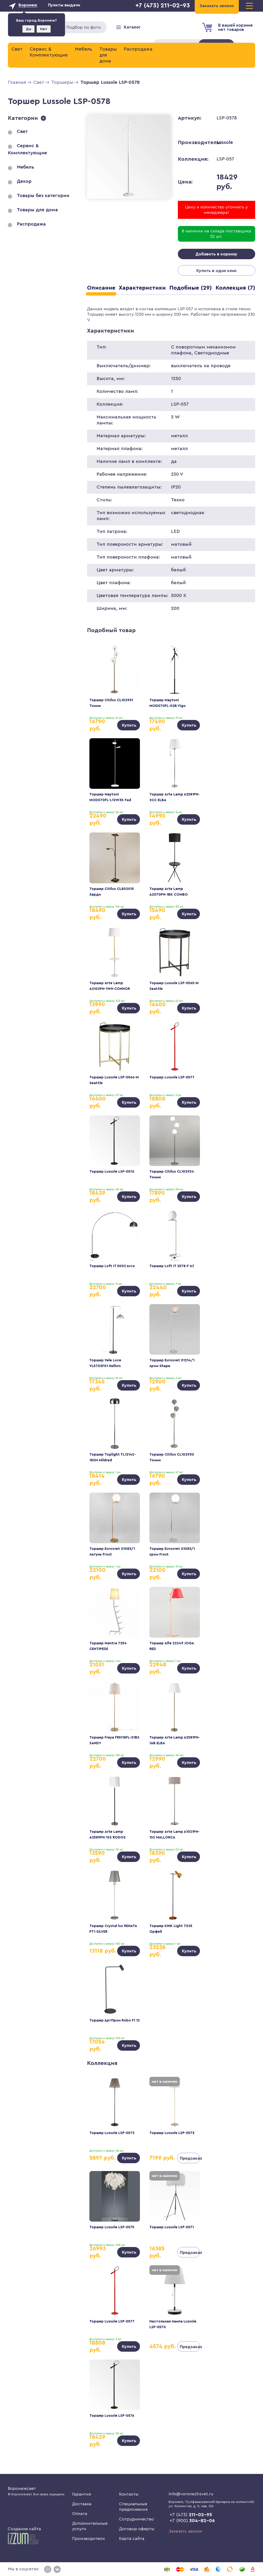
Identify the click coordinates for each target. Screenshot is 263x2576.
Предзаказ (190, 2158)
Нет (43, 29)
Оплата (79, 2513)
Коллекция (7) (235, 288)
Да (28, 29)
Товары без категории (43, 195)
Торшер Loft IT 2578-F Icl (171, 1266)
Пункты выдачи (64, 5)
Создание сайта (24, 2535)
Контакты (128, 2494)
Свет (17, 49)
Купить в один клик (216, 270)
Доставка (82, 2504)
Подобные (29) (190, 288)
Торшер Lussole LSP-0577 (171, 1077)
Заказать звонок (185, 2531)
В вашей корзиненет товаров (235, 27)
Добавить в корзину (216, 254)
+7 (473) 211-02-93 (162, 5)
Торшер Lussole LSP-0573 (171, 2133)
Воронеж (27, 5)
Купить (129, 725)
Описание (101, 288)
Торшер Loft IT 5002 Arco (112, 1266)
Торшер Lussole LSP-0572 (111, 2133)
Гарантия (81, 2494)
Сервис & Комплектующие (49, 52)
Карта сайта (131, 2538)
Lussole (225, 142)
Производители (88, 2538)
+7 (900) (192, 2520)
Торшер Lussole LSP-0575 (111, 2227)
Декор (24, 181)
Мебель (83, 49)
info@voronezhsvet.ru (191, 2494)
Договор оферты (136, 2529)
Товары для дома (108, 55)
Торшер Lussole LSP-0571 (171, 2227)
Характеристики (142, 288)
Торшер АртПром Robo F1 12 (114, 2020)
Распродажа (138, 49)
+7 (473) (191, 2514)
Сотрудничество (136, 2519)
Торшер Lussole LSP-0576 (111, 1171)
